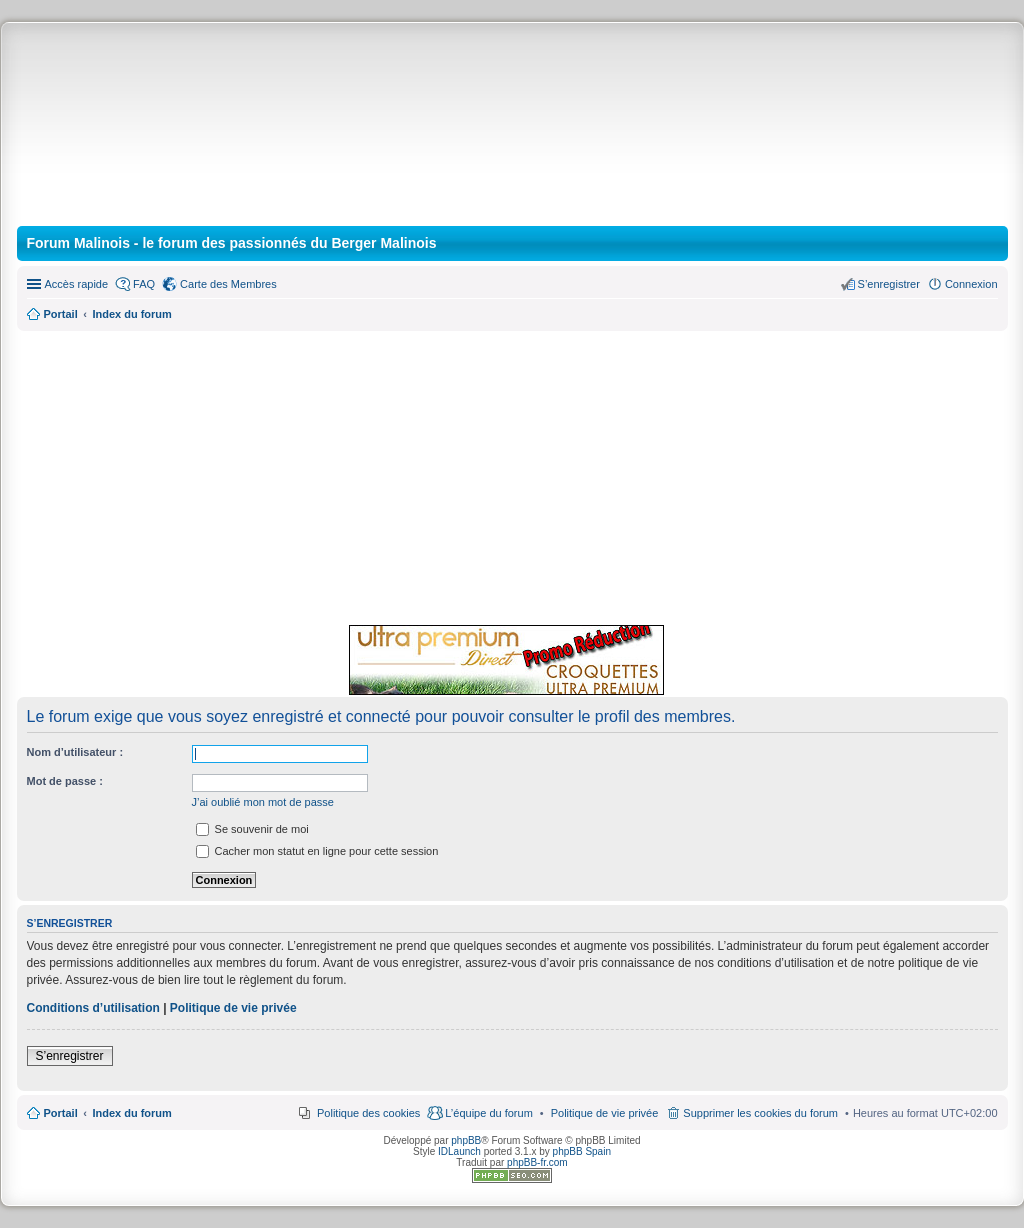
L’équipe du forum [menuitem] (488, 1113)
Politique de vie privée (233, 1008)
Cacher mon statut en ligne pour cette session (317, 851)
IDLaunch (459, 1151)
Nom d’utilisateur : (75, 752)
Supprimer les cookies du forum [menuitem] (760, 1113)
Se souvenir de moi (252, 829)
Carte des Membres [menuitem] (228, 284)
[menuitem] (605, 1113)
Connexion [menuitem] (971, 284)
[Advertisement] (512, 475)
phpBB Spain (582, 1151)
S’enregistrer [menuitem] (889, 284)
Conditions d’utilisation (93, 1008)
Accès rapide (77, 284)
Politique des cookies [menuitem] (368, 1113)
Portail (61, 314)
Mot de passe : (65, 781)
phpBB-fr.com (537, 1162)
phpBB (466, 1140)
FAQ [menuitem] (144, 284)
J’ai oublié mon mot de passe (263, 802)
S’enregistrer (70, 1056)
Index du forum (131, 1113)
